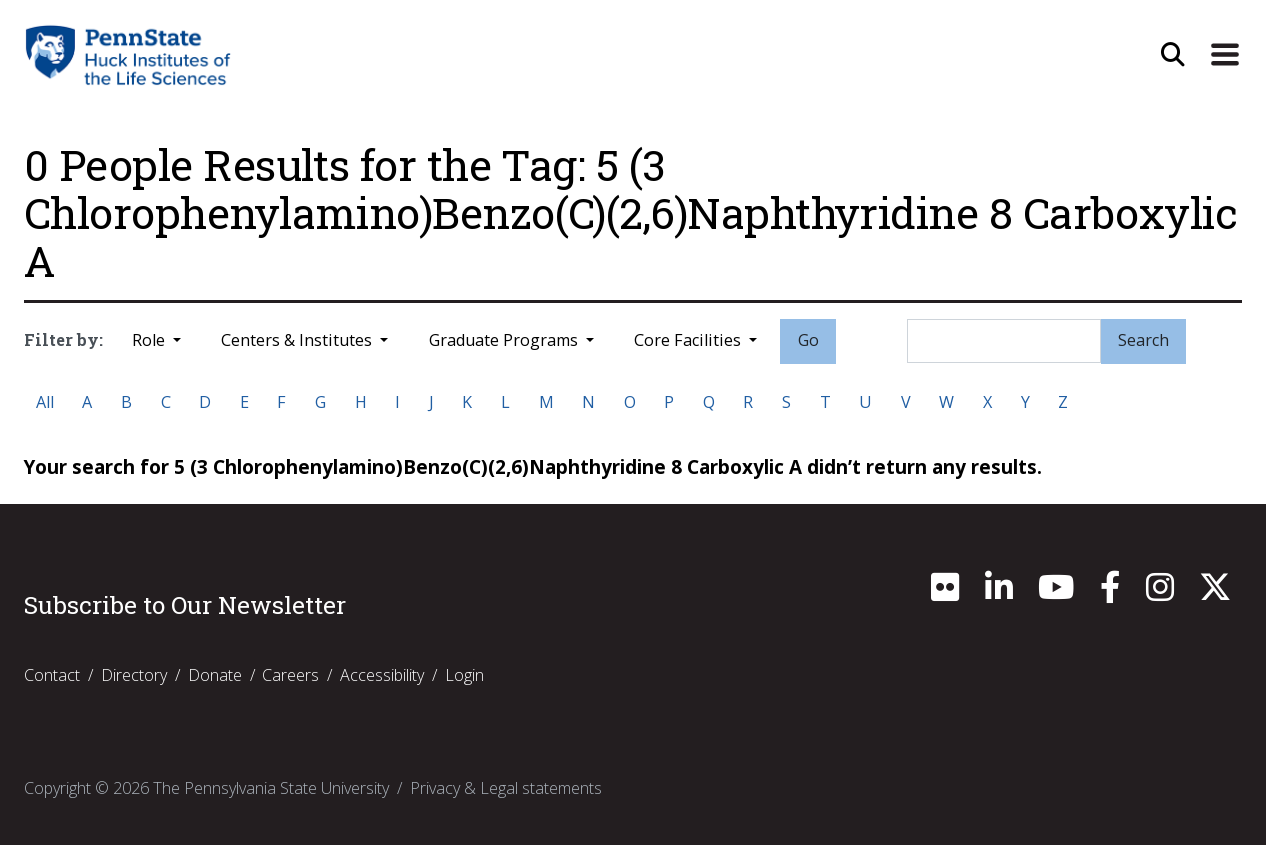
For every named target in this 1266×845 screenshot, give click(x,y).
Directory (134, 675)
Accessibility (382, 675)
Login (464, 675)
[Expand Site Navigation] (1225, 55)
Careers (290, 675)
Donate (215, 675)
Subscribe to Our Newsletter (185, 605)
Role (150, 340)
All (45, 402)
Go (808, 340)
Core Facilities (689, 340)
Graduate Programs (505, 340)
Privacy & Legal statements (506, 788)
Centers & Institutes (298, 340)
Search (1143, 340)
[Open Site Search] (1173, 55)
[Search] (1004, 341)
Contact (52, 675)
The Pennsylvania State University (271, 788)
